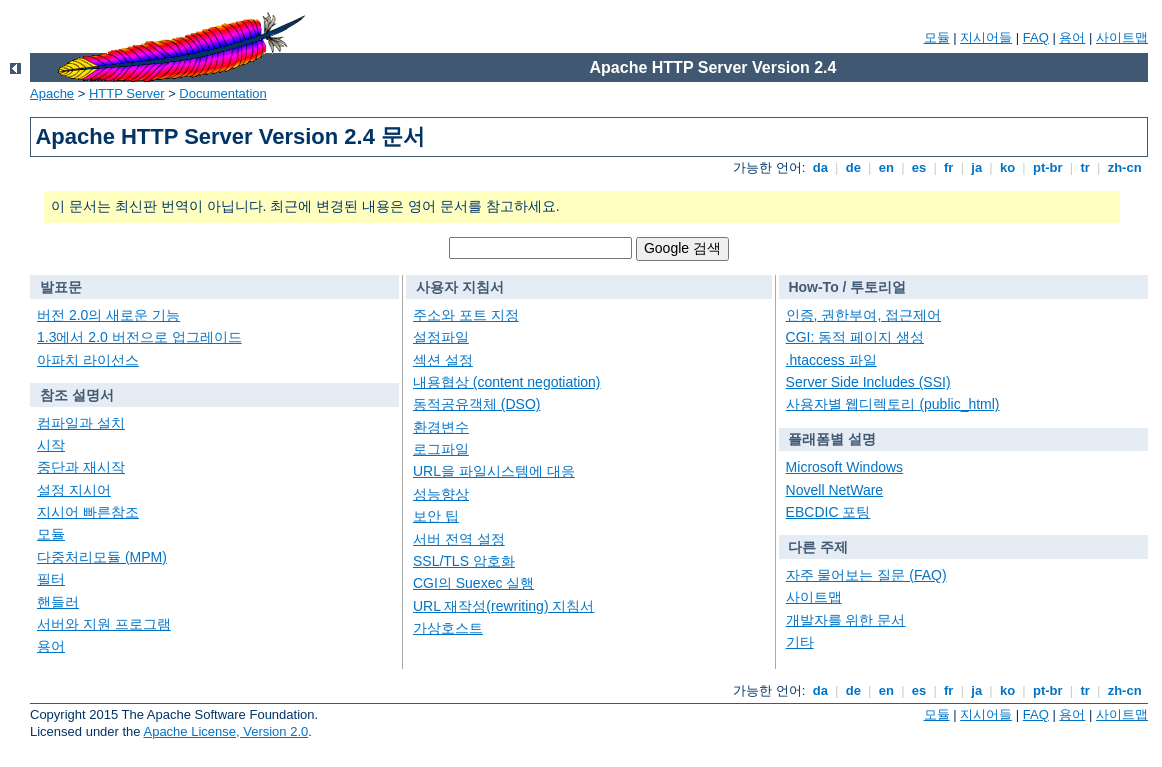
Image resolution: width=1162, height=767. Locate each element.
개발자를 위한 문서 (846, 620)
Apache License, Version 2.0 (225, 731)
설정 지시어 (74, 490)
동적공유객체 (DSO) (477, 404)
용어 (1072, 37)
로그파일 (441, 449)
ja (977, 167)
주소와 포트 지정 (466, 315)
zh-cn (1124, 167)
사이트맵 (1122, 37)
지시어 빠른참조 (88, 512)
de (853, 167)
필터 (51, 579)
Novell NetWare (835, 490)
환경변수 (441, 427)
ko (1007, 167)
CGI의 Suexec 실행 (473, 583)
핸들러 (58, 602)
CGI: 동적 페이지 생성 (855, 337)
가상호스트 (448, 628)
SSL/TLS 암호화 (464, 561)
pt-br (1047, 167)
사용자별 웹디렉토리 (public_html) (893, 404)
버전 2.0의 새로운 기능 (108, 315)
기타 (800, 642)
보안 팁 (436, 516)
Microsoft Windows (844, 467)
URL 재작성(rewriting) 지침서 (504, 606)
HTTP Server (127, 93)
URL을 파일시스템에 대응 (494, 471)
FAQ (1036, 37)
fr (948, 167)
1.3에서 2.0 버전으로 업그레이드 (139, 337)
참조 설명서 (77, 395)
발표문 (61, 287)
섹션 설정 (443, 360)
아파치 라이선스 (88, 360)
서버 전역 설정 (459, 539)
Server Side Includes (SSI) (868, 382)
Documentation (222, 93)
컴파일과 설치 (81, 423)
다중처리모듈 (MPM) (102, 557)
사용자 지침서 (460, 287)
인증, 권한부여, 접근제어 (864, 315)
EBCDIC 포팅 (828, 512)
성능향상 (441, 494)
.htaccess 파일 (831, 360)
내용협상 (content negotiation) (507, 382)
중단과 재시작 (81, 467)
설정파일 (441, 337)
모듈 (937, 37)
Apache (52, 93)
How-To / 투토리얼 (847, 287)
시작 (51, 445)
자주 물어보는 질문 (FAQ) (866, 575)
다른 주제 (818, 547)
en (886, 167)
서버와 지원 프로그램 (104, 624)
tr (1085, 167)
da (820, 167)
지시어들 (986, 37)
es (919, 167)
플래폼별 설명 (832, 439)
